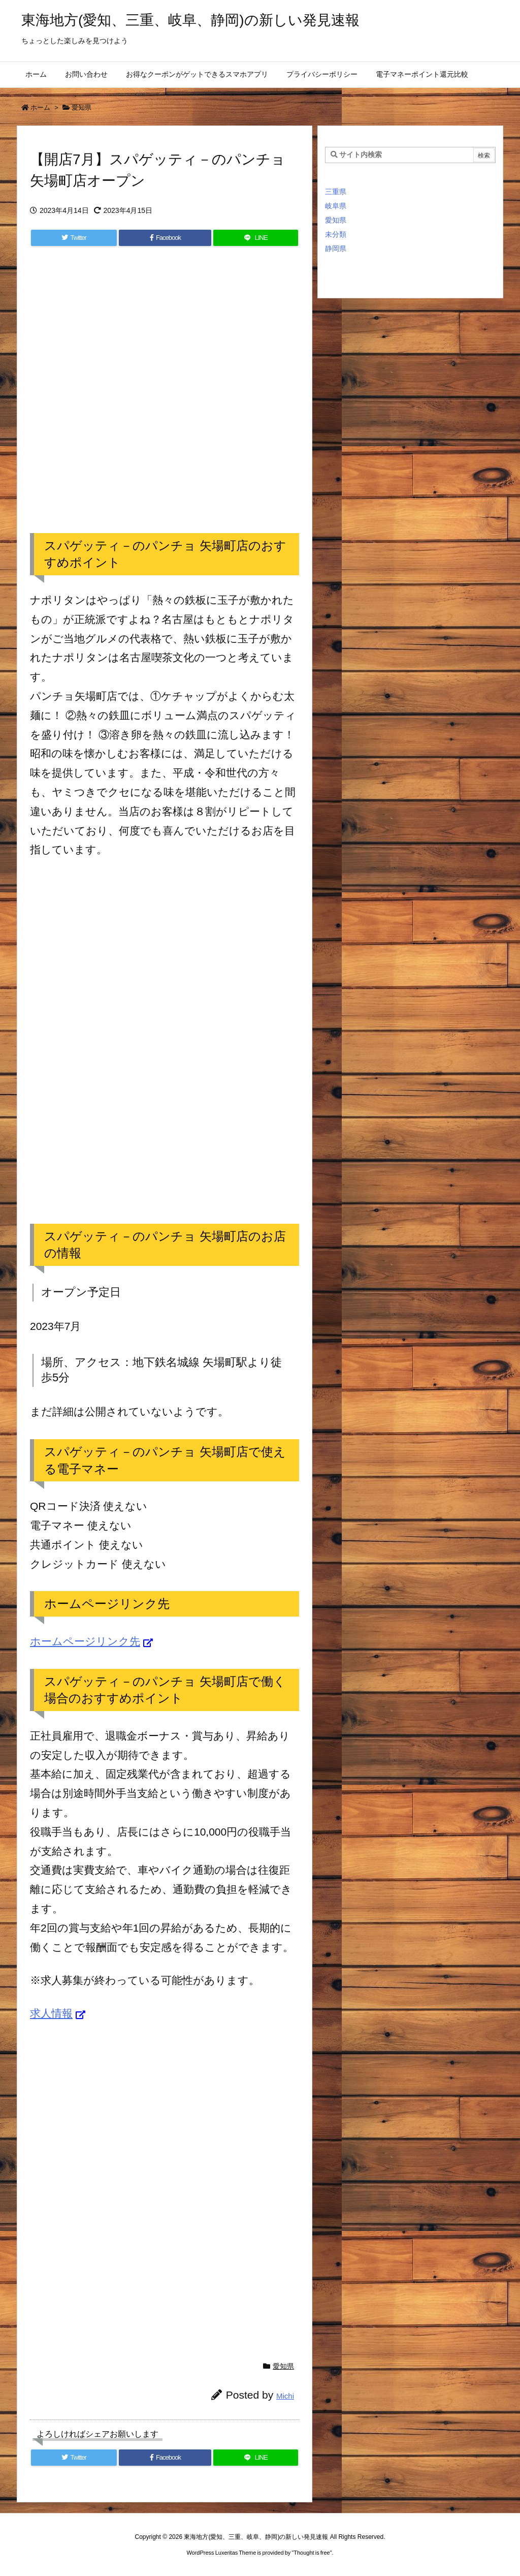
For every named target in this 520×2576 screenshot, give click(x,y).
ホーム (40, 107)
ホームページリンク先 (85, 1641)
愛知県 (81, 107)
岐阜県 (335, 206)
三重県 (335, 192)
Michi (285, 2396)
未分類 (335, 234)
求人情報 (51, 2013)
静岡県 (335, 248)
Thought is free (312, 2553)
